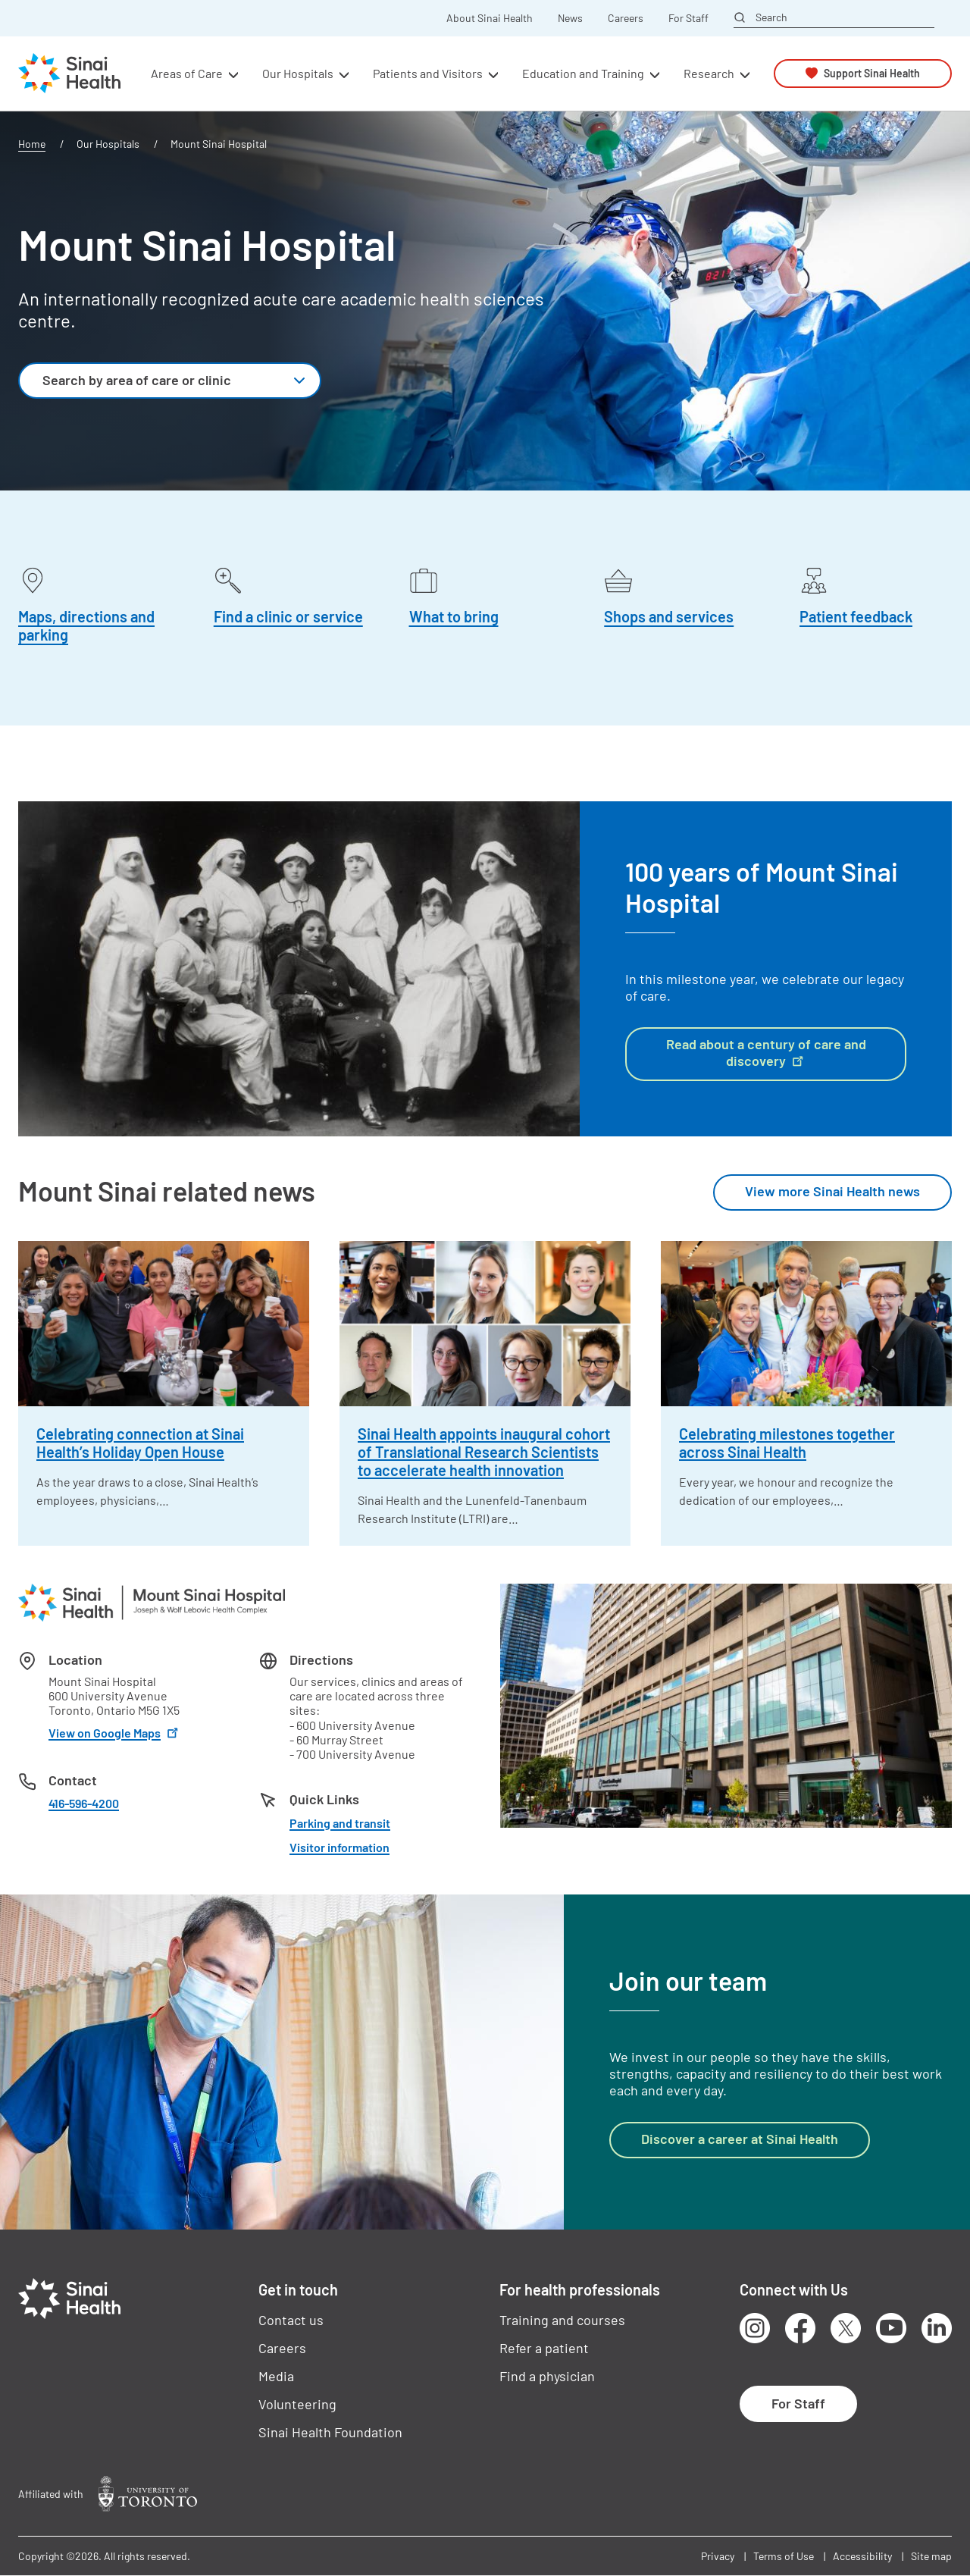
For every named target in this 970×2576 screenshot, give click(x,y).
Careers (625, 18)
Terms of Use (783, 2555)
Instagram (755, 2328)
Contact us (291, 2319)
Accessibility (862, 2555)
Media (276, 2376)
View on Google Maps (114, 1732)
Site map (931, 2555)
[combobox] (170, 380)
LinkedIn (937, 2328)
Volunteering (297, 2404)
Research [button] (709, 73)
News (570, 18)
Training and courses (562, 2319)
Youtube (891, 2328)
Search (771, 17)
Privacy (717, 2555)
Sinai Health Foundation (330, 2432)
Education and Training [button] (583, 73)
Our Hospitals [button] (297, 73)
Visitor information (339, 1847)
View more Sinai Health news (832, 1191)
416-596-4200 (83, 1803)
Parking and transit (339, 1823)
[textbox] (153, 380)
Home (31, 143)
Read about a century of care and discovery (766, 1052)
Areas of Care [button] (187, 73)
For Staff (688, 18)
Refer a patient (544, 2347)
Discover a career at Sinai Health (739, 2138)
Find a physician (547, 2376)
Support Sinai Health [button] (872, 73)
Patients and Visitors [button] (428, 73)
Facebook (800, 2328)
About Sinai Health (489, 18)
